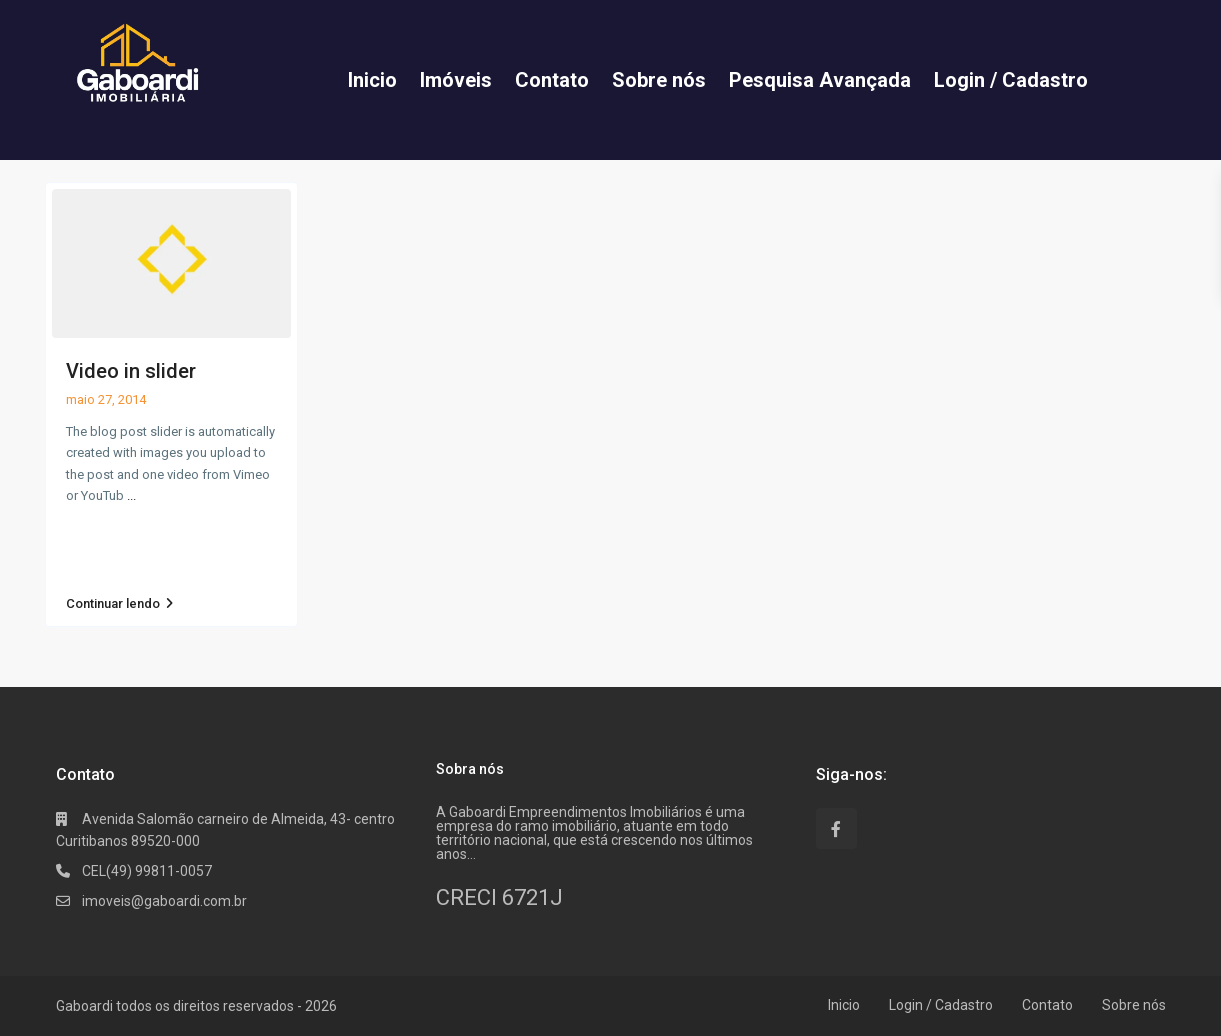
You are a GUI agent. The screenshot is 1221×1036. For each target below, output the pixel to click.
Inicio (844, 1005)
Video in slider (131, 371)
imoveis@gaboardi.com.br (164, 901)
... (131, 495)
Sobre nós (659, 80)
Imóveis (456, 80)
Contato (552, 80)
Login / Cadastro (1011, 80)
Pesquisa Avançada (820, 80)
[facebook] (836, 828)
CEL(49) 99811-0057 (147, 871)
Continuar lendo (119, 604)
